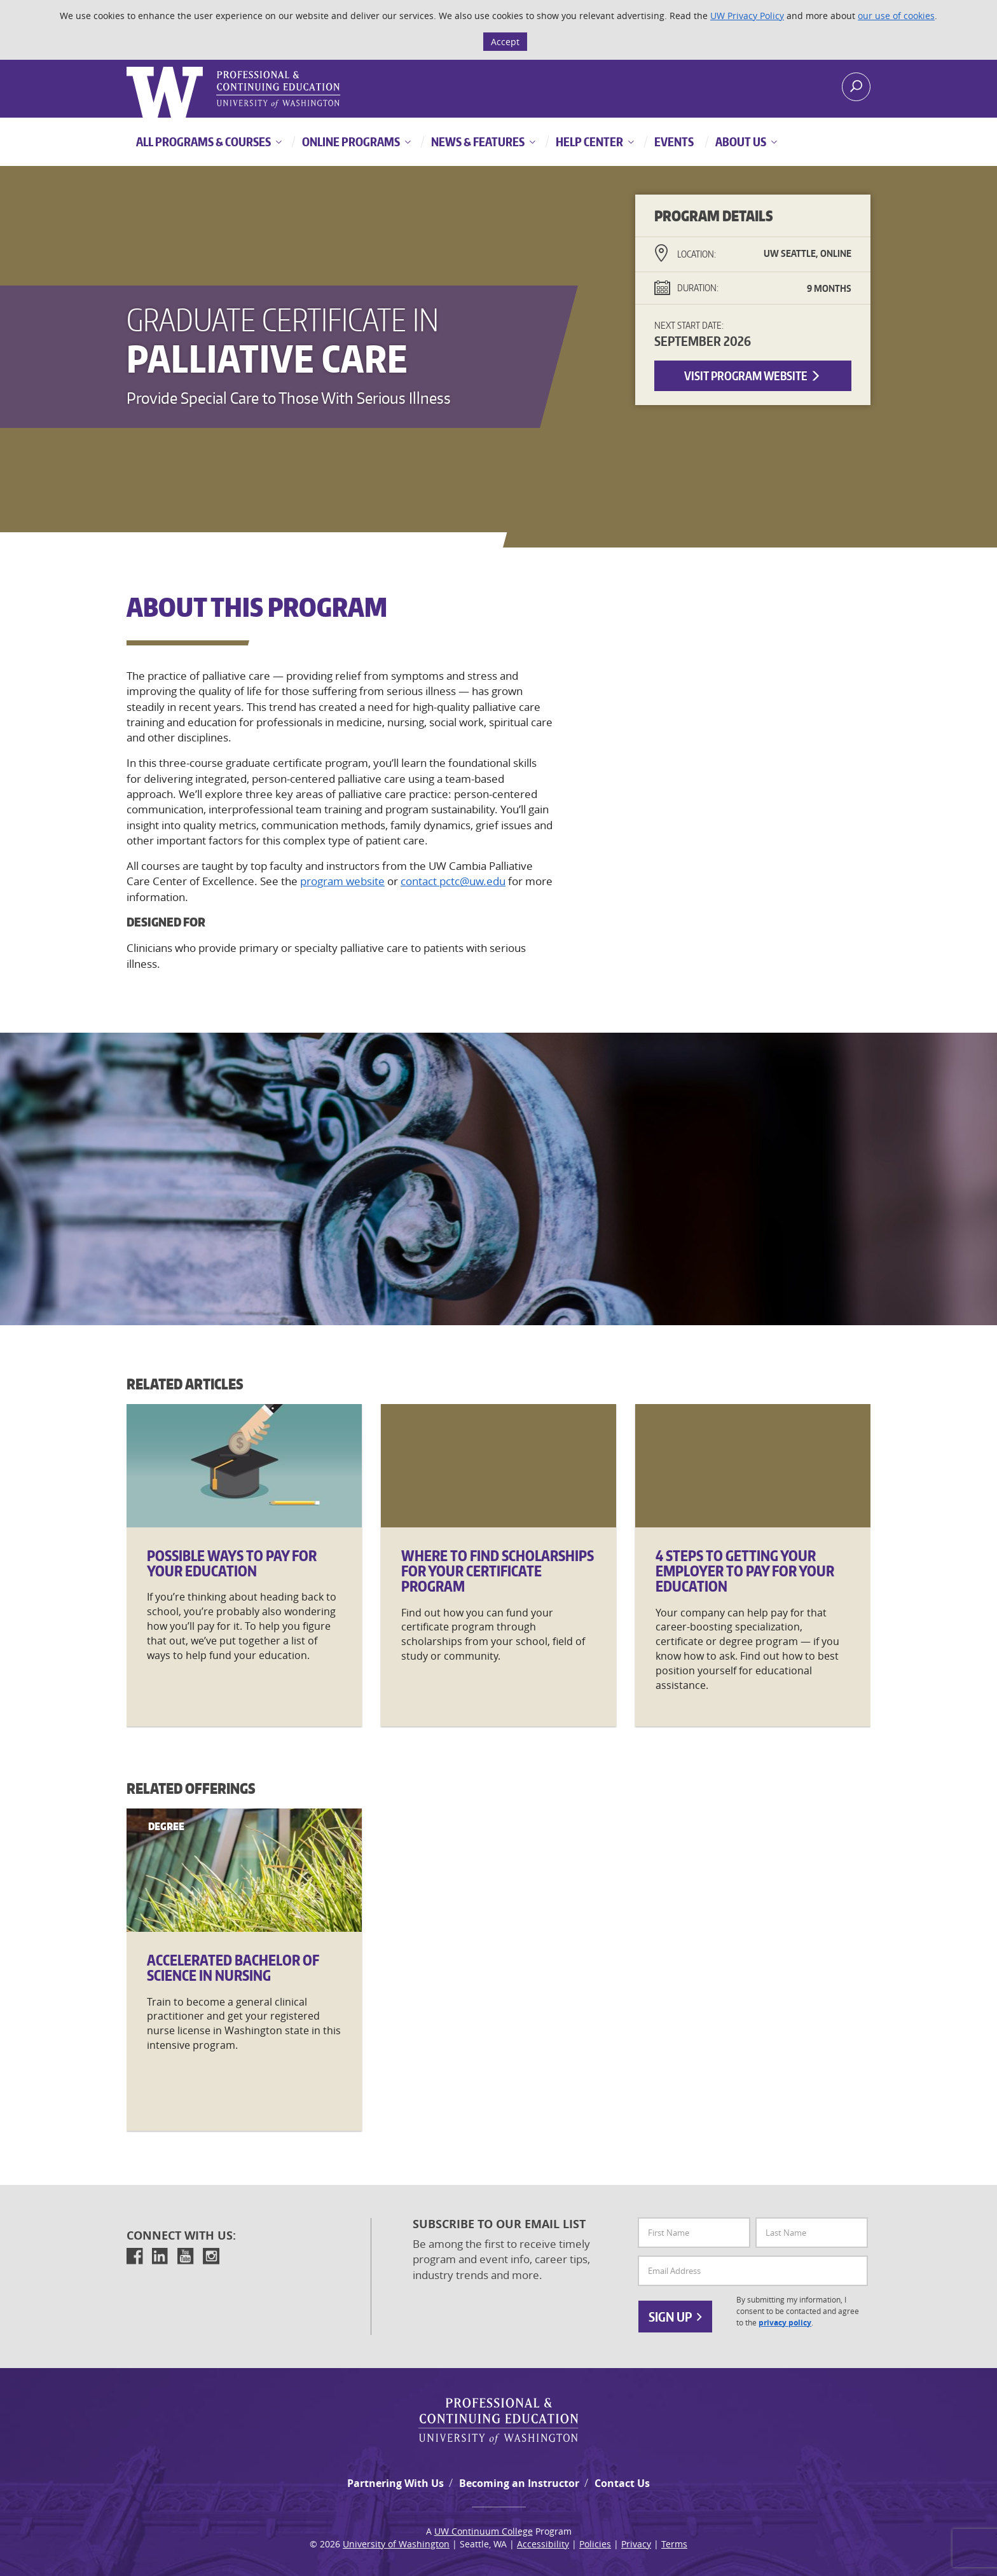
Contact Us (622, 2483)
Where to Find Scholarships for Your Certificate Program (497, 1570)
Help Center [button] (588, 141)
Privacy (636, 2544)
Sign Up (675, 2316)
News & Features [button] (477, 141)
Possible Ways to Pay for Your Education (232, 1563)
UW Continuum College (483, 2531)
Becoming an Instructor (519, 2483)
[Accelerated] (244, 1870)
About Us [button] (739, 141)
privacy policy (785, 2322)
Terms (674, 2544)
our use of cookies (896, 16)
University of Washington (396, 2544)
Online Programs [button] (350, 141)
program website (342, 881)
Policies (595, 2544)
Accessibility (543, 2544)
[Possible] (244, 1465)
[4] (752, 1465)
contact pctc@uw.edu (453, 881)
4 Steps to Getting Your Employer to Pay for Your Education (745, 1570)
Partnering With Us (395, 2483)
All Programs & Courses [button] (203, 141)
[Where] (498, 1465)
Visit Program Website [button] (752, 375)
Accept (505, 42)
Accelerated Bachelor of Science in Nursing (233, 1967)
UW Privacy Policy (747, 16)
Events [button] (673, 141)
